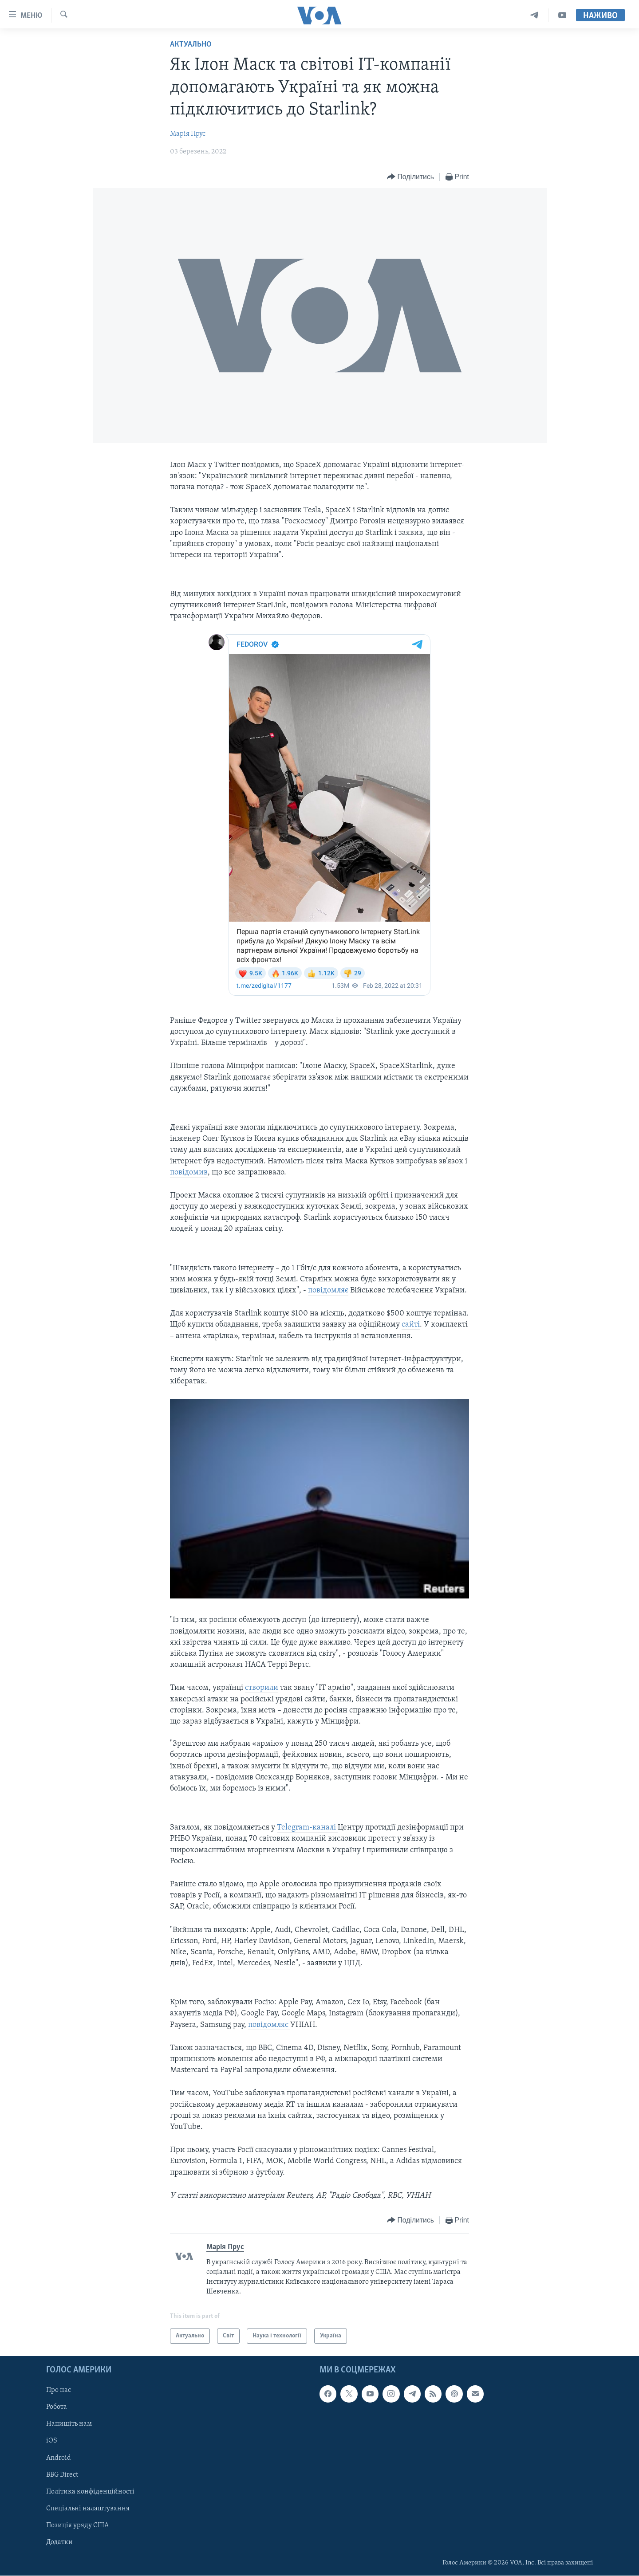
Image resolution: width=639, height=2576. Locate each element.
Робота (56, 2407)
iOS (51, 2441)
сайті (411, 1324)
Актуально (191, 44)
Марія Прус (187, 133)
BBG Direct (62, 2474)
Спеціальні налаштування (88, 2508)
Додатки (59, 2542)
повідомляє (328, 1290)
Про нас (58, 2390)
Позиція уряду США (77, 2525)
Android (58, 2458)
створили (261, 1688)
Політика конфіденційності (90, 2491)
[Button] (410, 177)
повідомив (189, 1172)
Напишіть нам (69, 2424)
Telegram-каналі (307, 1827)
